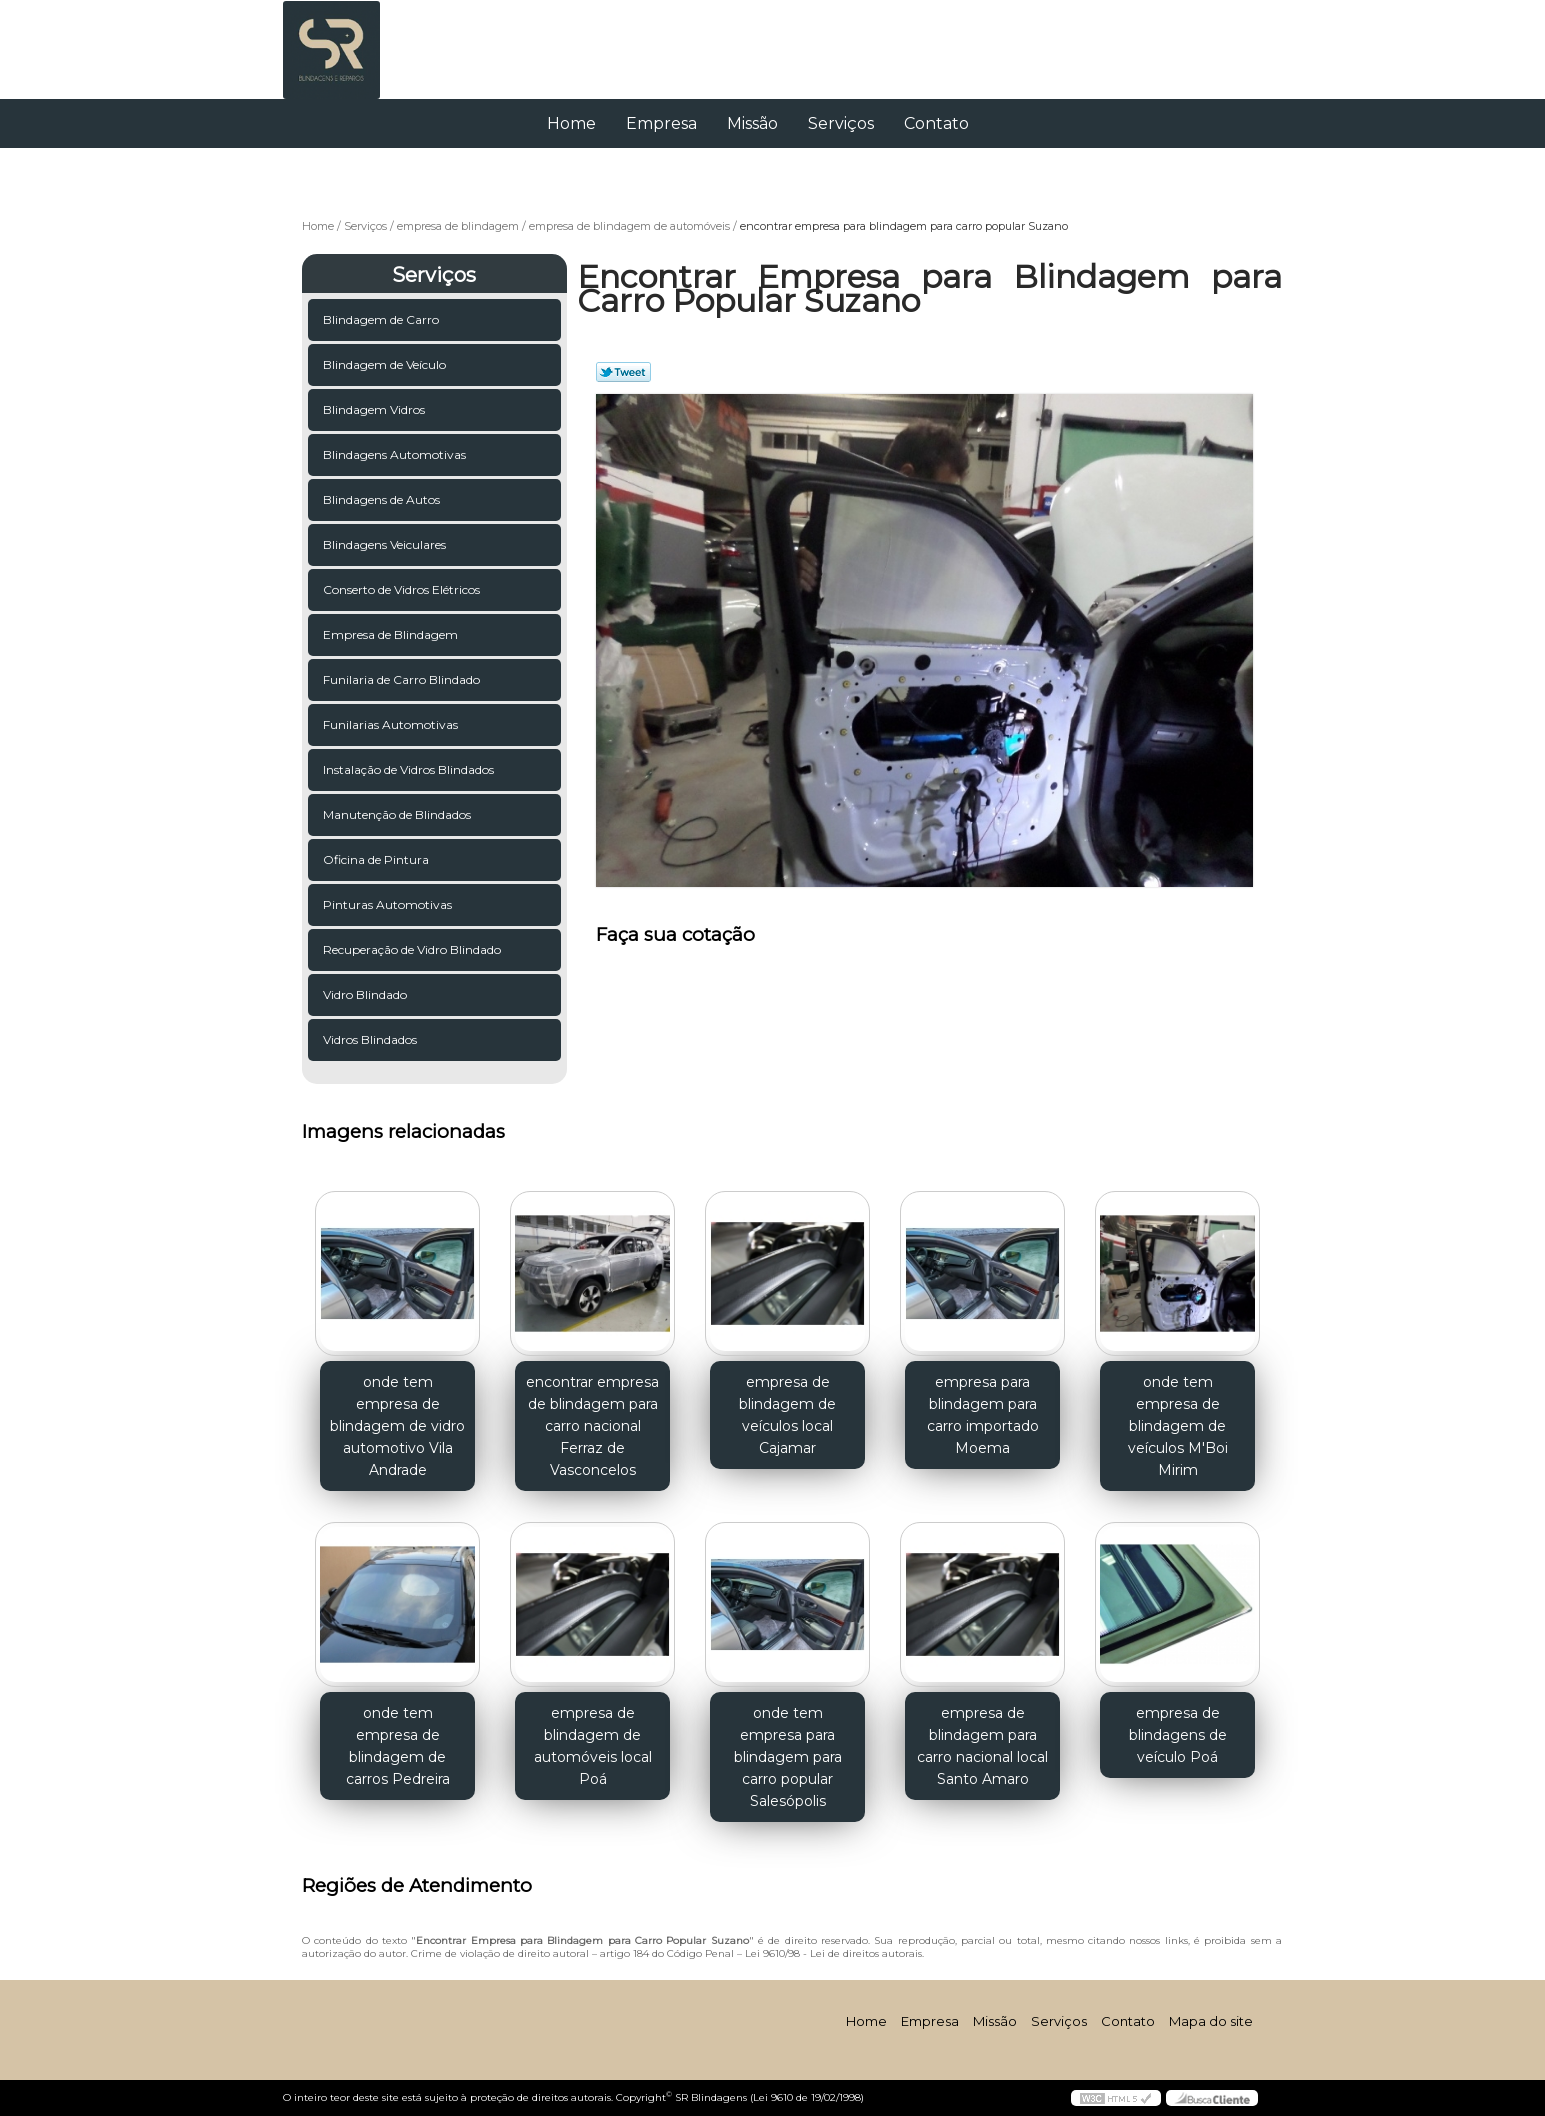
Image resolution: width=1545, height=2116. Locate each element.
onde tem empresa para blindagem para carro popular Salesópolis (788, 1757)
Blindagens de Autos (383, 499)
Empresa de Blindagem (392, 634)
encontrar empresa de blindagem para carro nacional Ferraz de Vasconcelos (592, 1426)
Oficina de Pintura (377, 859)
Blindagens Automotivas (396, 454)
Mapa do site (1211, 2021)
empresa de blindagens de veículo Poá (1178, 1735)
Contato (936, 123)
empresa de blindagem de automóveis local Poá (593, 1746)
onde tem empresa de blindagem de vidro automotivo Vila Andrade (397, 1426)
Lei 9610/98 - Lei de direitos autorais (833, 1953)
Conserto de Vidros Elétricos (403, 589)
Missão (752, 123)
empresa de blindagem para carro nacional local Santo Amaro (982, 1746)
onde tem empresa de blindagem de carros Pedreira (398, 1746)
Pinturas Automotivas (389, 904)
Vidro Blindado (366, 994)
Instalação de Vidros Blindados (410, 769)
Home (571, 123)
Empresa (661, 123)
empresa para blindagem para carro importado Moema (983, 1415)
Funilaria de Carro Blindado (403, 679)
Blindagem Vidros (375, 409)
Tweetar (623, 372)
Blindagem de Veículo (386, 364)
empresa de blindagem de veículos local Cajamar (787, 1415)
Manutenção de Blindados (398, 814)
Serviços (841, 123)
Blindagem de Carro (382, 319)
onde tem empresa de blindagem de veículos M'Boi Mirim (1178, 1426)
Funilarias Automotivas (392, 724)
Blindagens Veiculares (386, 544)
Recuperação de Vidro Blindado (413, 949)
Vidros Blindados (371, 1039)
